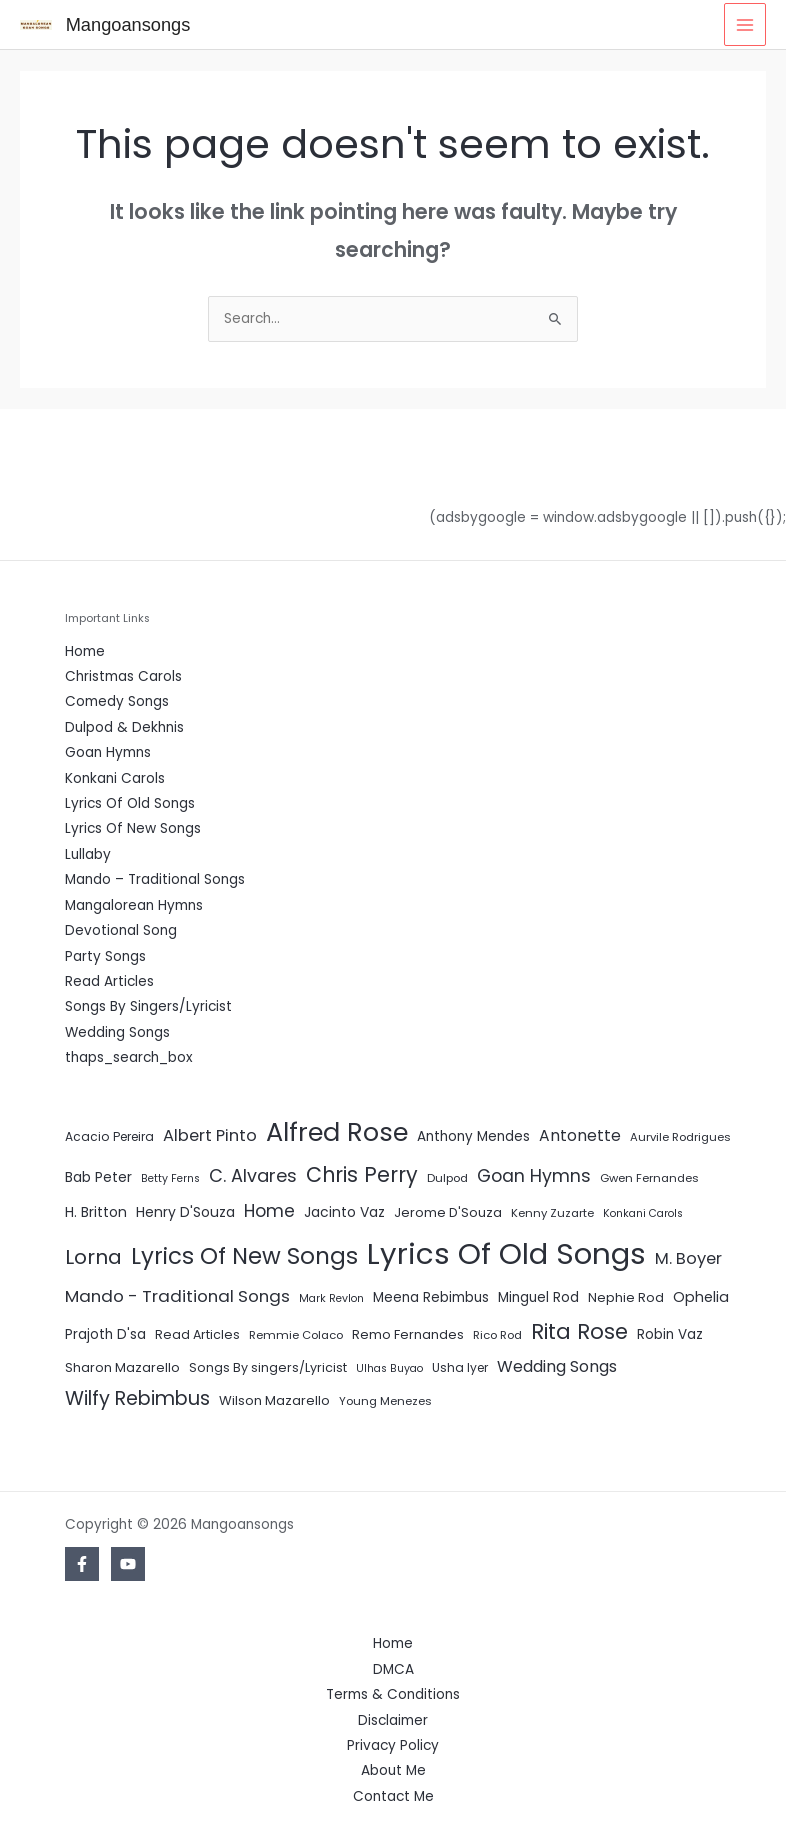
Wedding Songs (117, 1032)
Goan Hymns (108, 752)
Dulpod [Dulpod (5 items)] (447, 1178)
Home (85, 651)
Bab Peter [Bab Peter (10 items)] (98, 1177)
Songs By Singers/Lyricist (148, 1006)
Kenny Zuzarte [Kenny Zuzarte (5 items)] (552, 1213)
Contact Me (393, 1796)
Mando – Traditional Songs (155, 879)
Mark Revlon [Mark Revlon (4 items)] (331, 1298)
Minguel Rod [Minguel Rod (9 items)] (538, 1297)
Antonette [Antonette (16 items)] (580, 1135)
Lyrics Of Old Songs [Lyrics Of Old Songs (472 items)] (506, 1253)
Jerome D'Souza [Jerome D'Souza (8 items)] (448, 1212)
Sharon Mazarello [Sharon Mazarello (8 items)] (122, 1367)
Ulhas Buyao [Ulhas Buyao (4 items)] (389, 1368)
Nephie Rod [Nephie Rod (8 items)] (626, 1297)
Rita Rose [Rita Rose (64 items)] (579, 1331)
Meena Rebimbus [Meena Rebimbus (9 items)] (431, 1297)
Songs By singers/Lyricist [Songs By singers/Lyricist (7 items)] (268, 1367)
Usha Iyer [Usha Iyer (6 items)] (460, 1367)
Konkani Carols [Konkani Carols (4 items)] (643, 1213)
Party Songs (105, 956)
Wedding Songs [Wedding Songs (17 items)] (557, 1366)
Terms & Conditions (393, 1694)
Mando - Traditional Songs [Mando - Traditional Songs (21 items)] (177, 1296)
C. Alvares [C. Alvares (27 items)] (253, 1175)
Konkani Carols (115, 778)
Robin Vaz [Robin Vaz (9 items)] (670, 1334)
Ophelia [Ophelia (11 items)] (701, 1297)
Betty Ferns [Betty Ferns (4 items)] (170, 1178)
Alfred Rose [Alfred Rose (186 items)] (337, 1132)
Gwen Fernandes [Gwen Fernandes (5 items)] (649, 1178)
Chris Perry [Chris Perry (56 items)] (362, 1174)
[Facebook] (82, 1564)
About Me (393, 1770)
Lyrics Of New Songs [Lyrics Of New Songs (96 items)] (244, 1256)
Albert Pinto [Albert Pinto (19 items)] (210, 1135)
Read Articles (109, 981)
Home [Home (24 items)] (269, 1211)
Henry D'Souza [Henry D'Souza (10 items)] (185, 1212)
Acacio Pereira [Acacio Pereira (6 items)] (109, 1136)
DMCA (393, 1669)
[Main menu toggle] (745, 24)
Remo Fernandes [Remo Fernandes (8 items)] (408, 1334)
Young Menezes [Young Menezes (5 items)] (385, 1401)
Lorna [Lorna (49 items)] (93, 1257)
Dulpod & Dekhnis (124, 727)
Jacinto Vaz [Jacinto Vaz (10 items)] (344, 1212)
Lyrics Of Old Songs (130, 803)
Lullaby (88, 854)
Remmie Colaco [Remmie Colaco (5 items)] (296, 1335)
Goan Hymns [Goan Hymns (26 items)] (534, 1176)
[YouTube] (128, 1564)
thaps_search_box (129, 1057)
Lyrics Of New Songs (133, 828)
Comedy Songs (117, 701)
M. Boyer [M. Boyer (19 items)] (688, 1258)
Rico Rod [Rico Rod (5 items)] (497, 1335)
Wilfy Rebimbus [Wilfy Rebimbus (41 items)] (137, 1398)
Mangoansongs (128, 24)
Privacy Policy (393, 1745)
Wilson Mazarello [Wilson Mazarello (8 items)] (274, 1400)
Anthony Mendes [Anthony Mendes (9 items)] (473, 1136)
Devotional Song (121, 930)
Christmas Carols (123, 676)
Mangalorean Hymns (134, 905)
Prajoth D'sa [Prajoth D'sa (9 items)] (105, 1334)
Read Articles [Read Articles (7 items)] (197, 1334)
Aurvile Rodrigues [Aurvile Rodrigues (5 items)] (680, 1137)
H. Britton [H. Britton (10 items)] (96, 1212)
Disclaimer (393, 1720)
